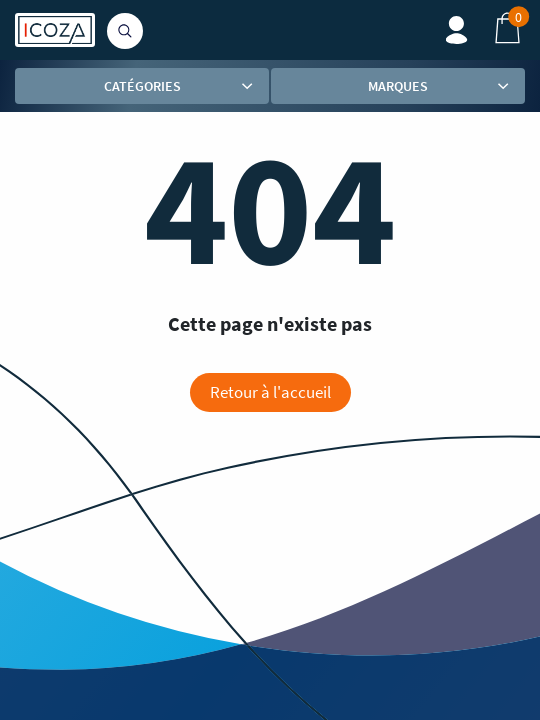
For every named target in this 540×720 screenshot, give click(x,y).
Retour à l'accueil (270, 392)
